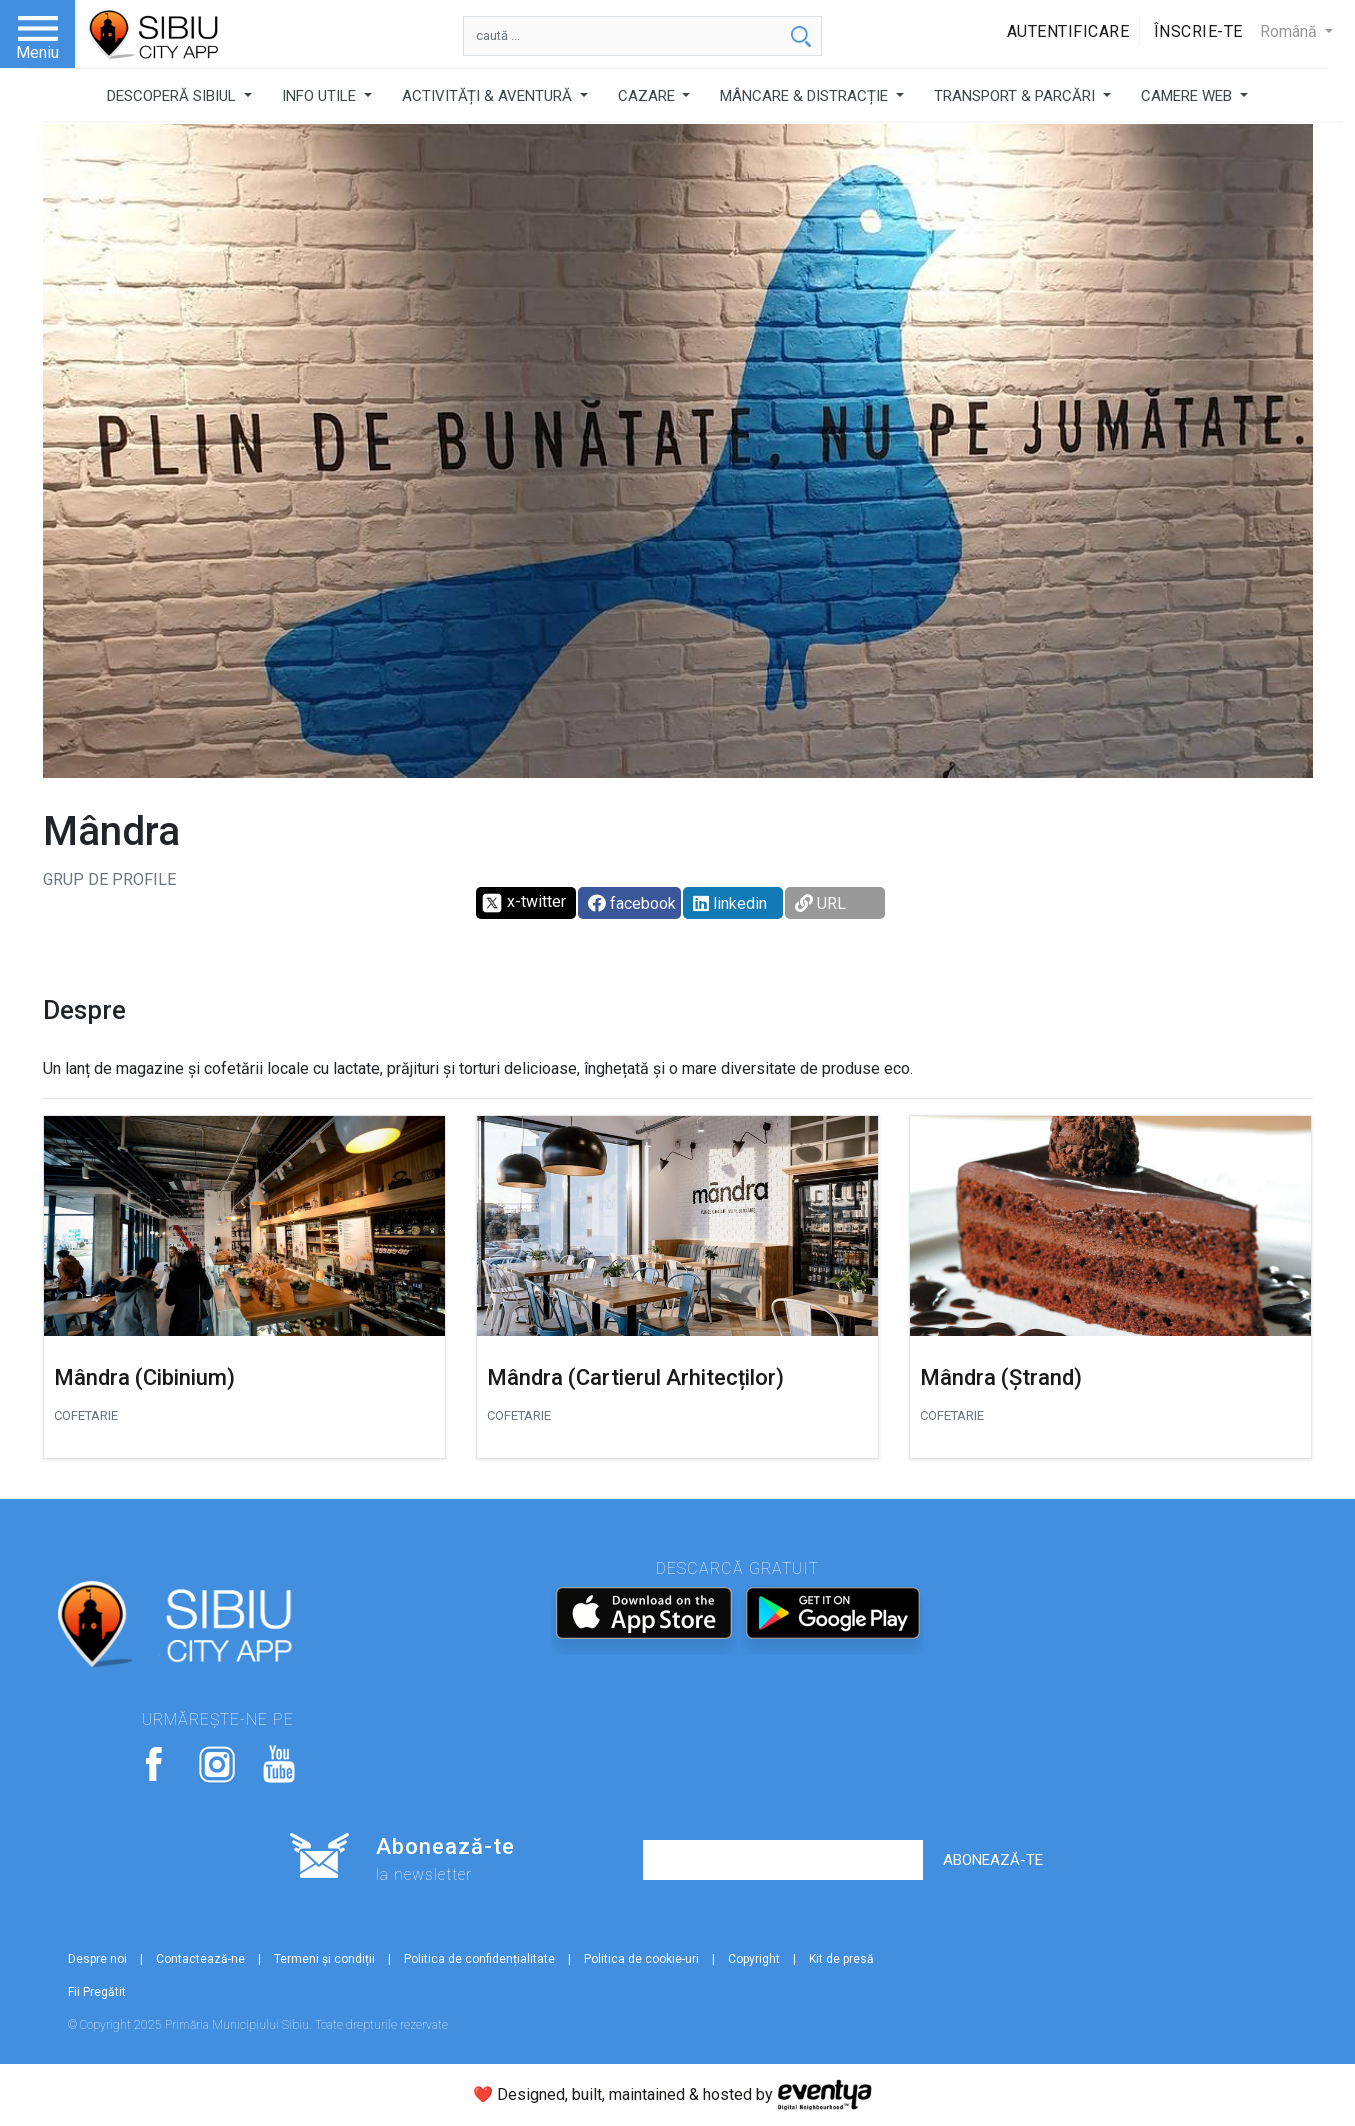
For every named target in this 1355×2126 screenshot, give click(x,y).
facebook (632, 903)
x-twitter (523, 903)
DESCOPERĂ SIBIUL (173, 96)
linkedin (730, 903)
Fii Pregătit (97, 1992)
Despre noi (97, 1959)
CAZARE (648, 96)
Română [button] (1290, 31)
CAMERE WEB (1188, 96)
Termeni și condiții (324, 1959)
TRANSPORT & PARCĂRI (1016, 96)
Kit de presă (841, 1959)
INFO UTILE (321, 96)
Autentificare (1068, 31)
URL (820, 903)
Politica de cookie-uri (641, 1959)
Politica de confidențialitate (479, 1959)
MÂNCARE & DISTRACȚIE (806, 96)
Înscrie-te (1198, 31)
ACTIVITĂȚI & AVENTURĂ (489, 96)
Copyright (754, 1959)
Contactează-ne (200, 1959)
